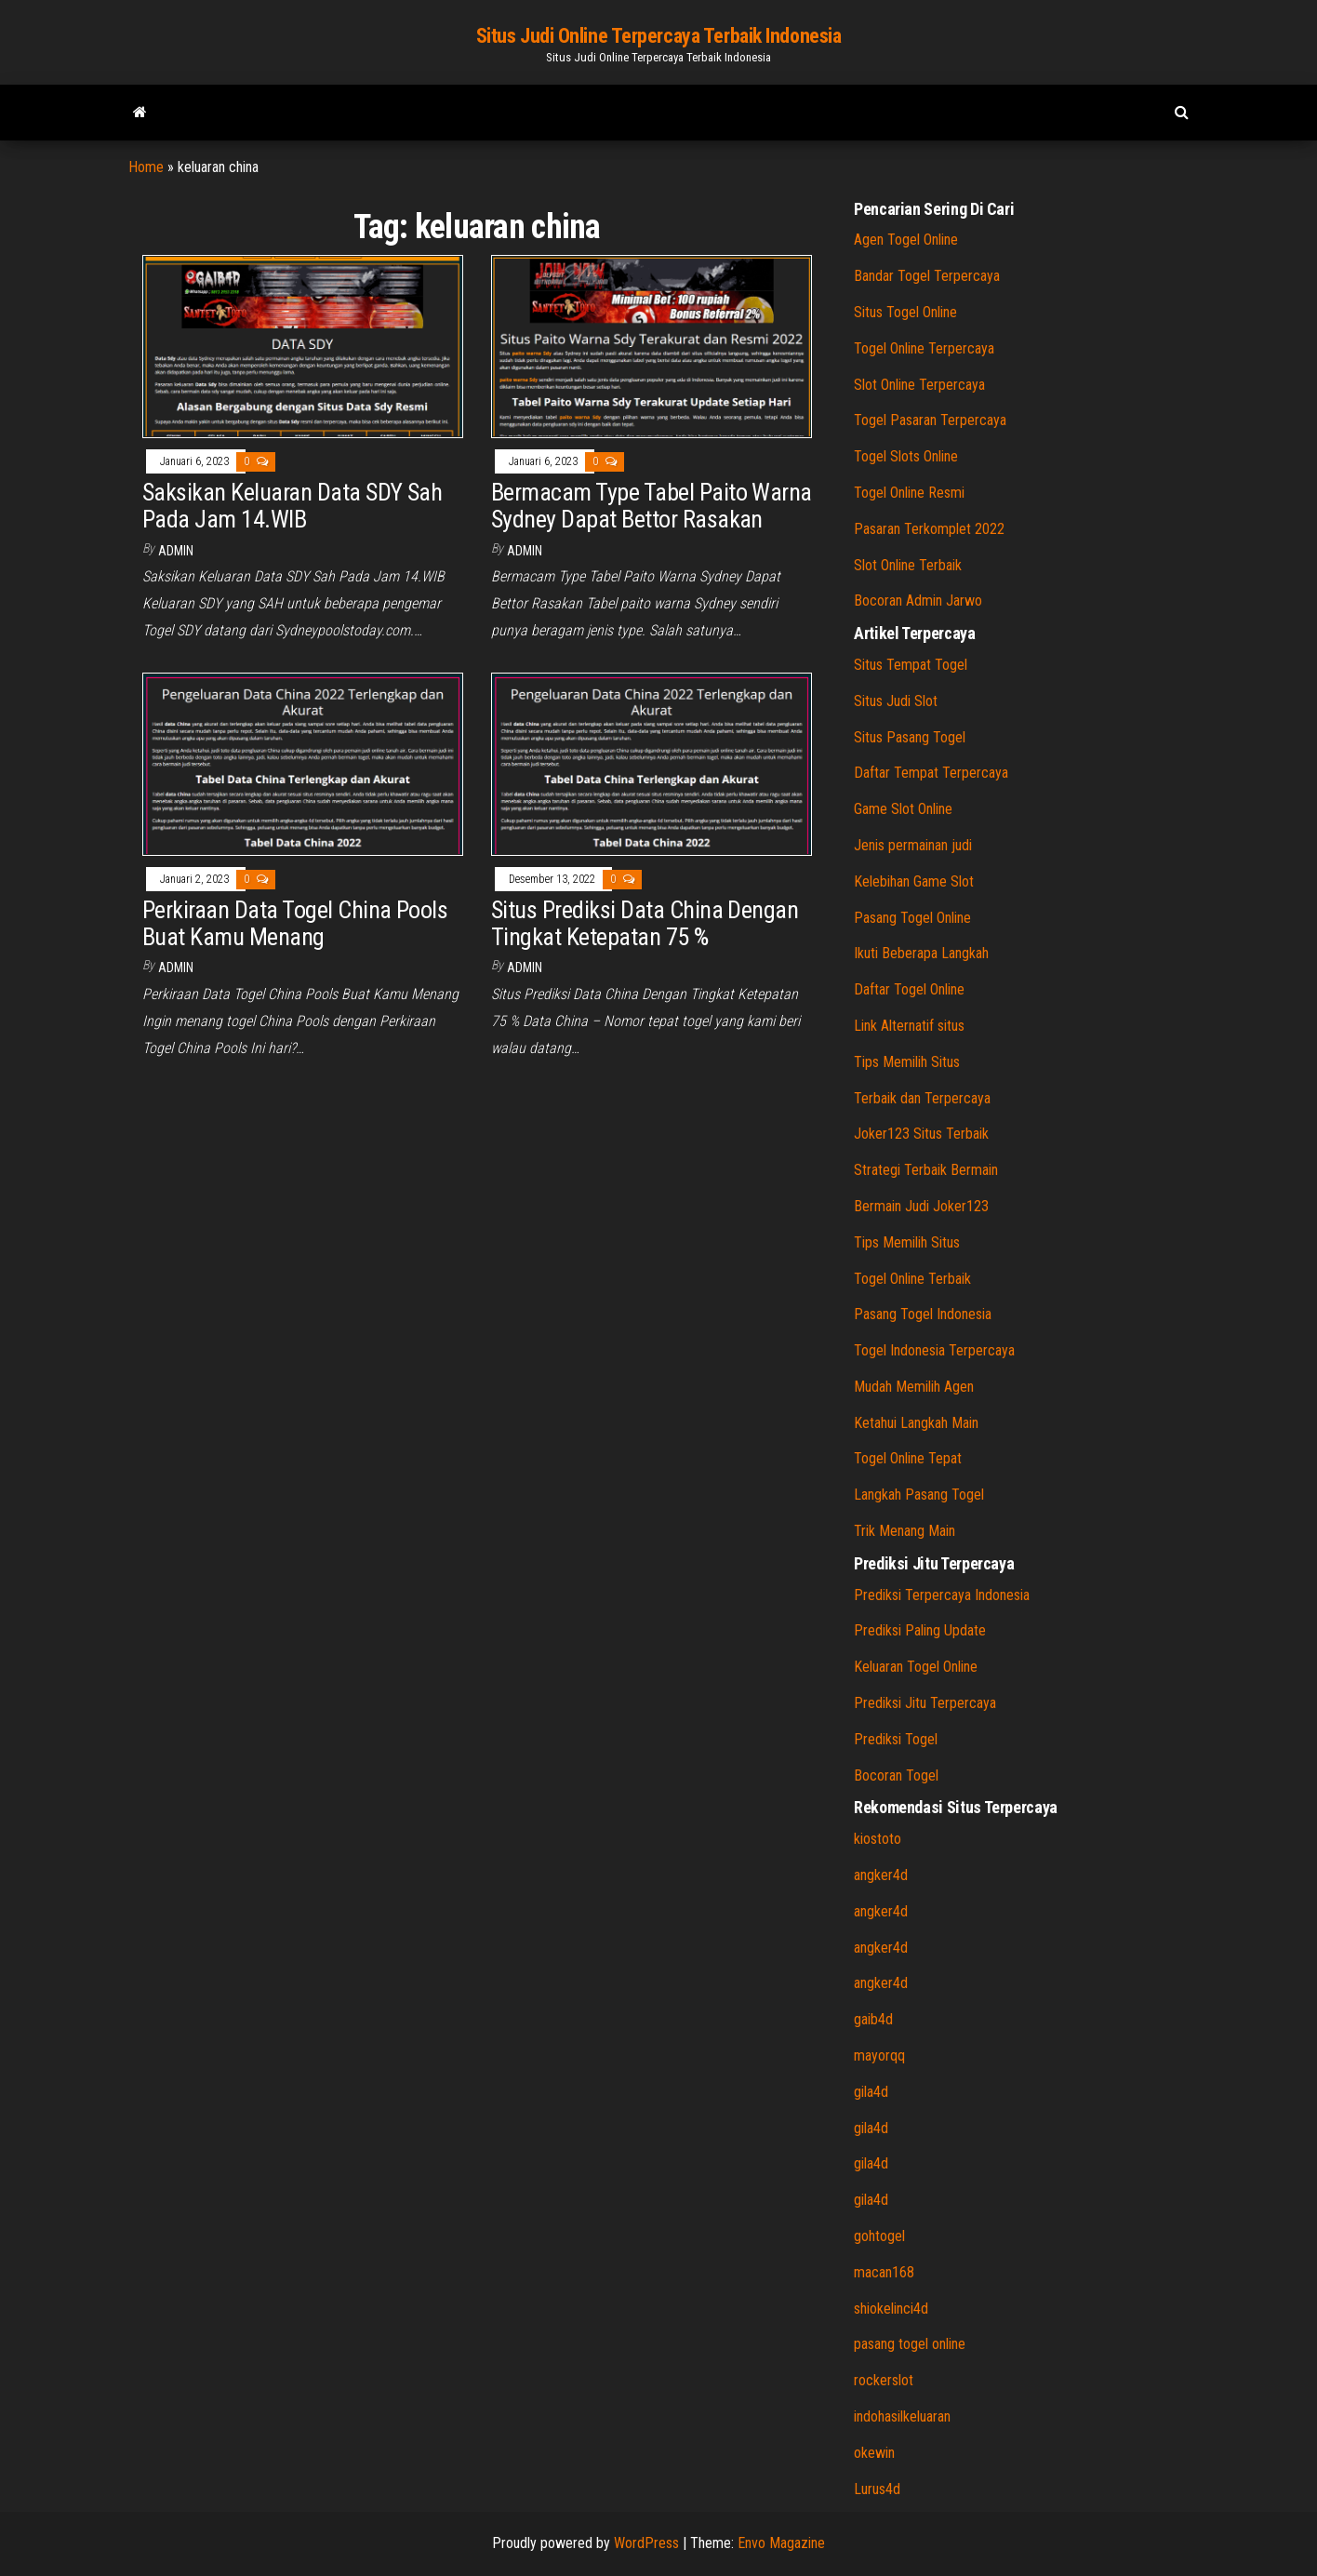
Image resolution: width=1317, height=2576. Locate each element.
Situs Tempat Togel (910, 665)
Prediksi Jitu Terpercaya (925, 1703)
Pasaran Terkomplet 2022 (929, 529)
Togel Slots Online (906, 456)
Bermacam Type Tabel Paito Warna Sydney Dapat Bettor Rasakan (651, 505)
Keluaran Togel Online (916, 1666)
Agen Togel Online (906, 239)
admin (175, 550)
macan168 (884, 2272)
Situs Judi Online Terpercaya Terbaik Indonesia (659, 35)
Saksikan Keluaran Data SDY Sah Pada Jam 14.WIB (292, 505)
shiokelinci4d (891, 2308)
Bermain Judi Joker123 (921, 1206)
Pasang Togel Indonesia (922, 1314)
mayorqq (879, 2055)
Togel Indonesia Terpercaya (934, 1350)
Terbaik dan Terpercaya (922, 1098)
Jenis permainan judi (913, 845)
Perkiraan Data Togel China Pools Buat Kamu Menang (294, 923)
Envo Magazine (781, 2543)
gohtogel (879, 2236)
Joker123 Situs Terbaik (921, 1133)
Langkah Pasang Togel (919, 1494)
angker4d (881, 1875)
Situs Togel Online (905, 312)
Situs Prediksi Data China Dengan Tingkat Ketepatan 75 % (644, 923)
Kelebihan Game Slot (914, 881)
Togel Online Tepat (908, 1458)
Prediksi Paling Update (920, 1630)
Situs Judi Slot (896, 701)
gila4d (871, 2092)
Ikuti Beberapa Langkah (921, 953)
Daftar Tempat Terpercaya (931, 772)
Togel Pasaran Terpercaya (930, 420)
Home (146, 167)
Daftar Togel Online (909, 989)
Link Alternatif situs (909, 1025)
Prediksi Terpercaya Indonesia (942, 1595)
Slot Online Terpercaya (919, 385)
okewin (874, 2453)
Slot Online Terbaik (908, 565)
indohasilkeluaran (902, 2416)
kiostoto (877, 1839)
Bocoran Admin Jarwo (918, 600)
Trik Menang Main (904, 1531)
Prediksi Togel (896, 1739)
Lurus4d (877, 2489)
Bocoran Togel (896, 1775)
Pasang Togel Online (912, 918)
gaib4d (873, 2019)
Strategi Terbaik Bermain (926, 1170)
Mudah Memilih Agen (914, 1386)
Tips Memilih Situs (907, 1062)
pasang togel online (909, 2344)
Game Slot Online (903, 809)
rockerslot (883, 2380)
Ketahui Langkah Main (916, 1423)
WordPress (646, 2543)
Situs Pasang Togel (909, 737)
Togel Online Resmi (909, 492)
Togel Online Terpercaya (924, 348)
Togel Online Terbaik (912, 1279)
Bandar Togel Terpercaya (927, 276)
